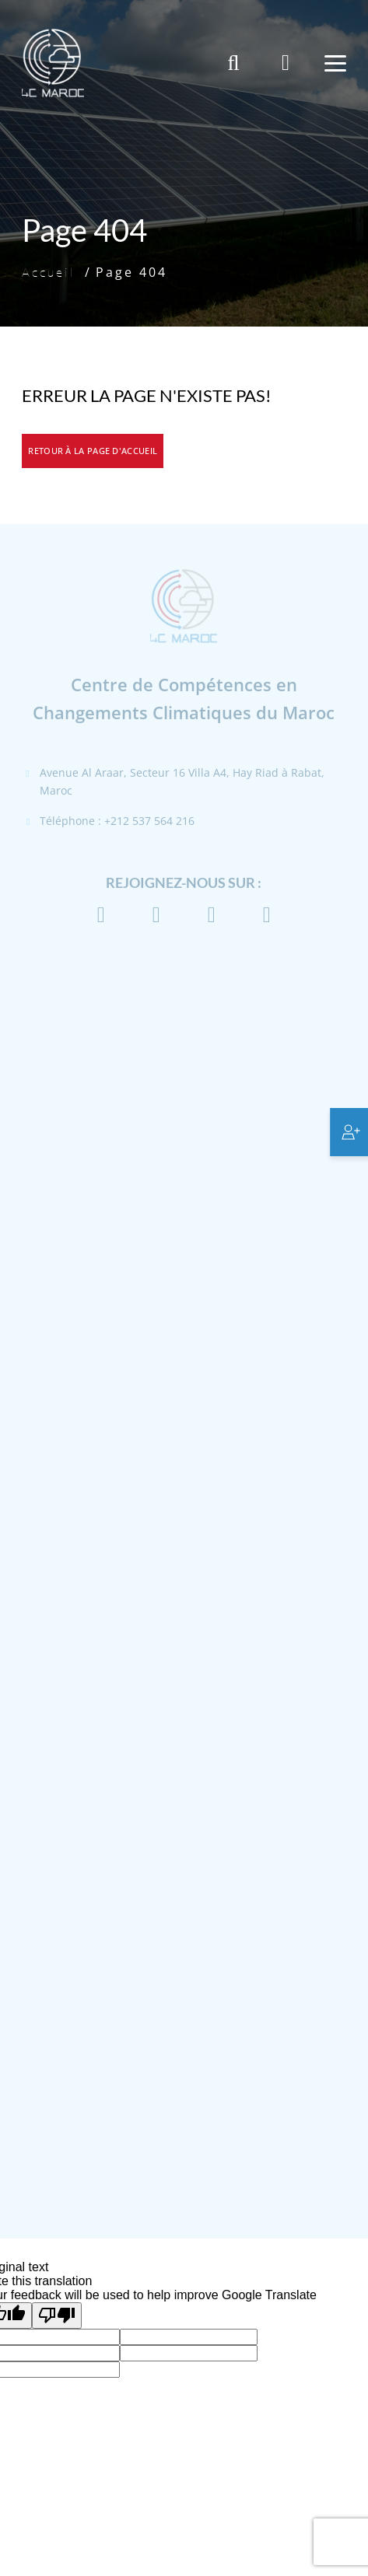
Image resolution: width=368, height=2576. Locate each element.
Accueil (48, 272)
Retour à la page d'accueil (92, 450)
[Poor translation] (57, 2315)
